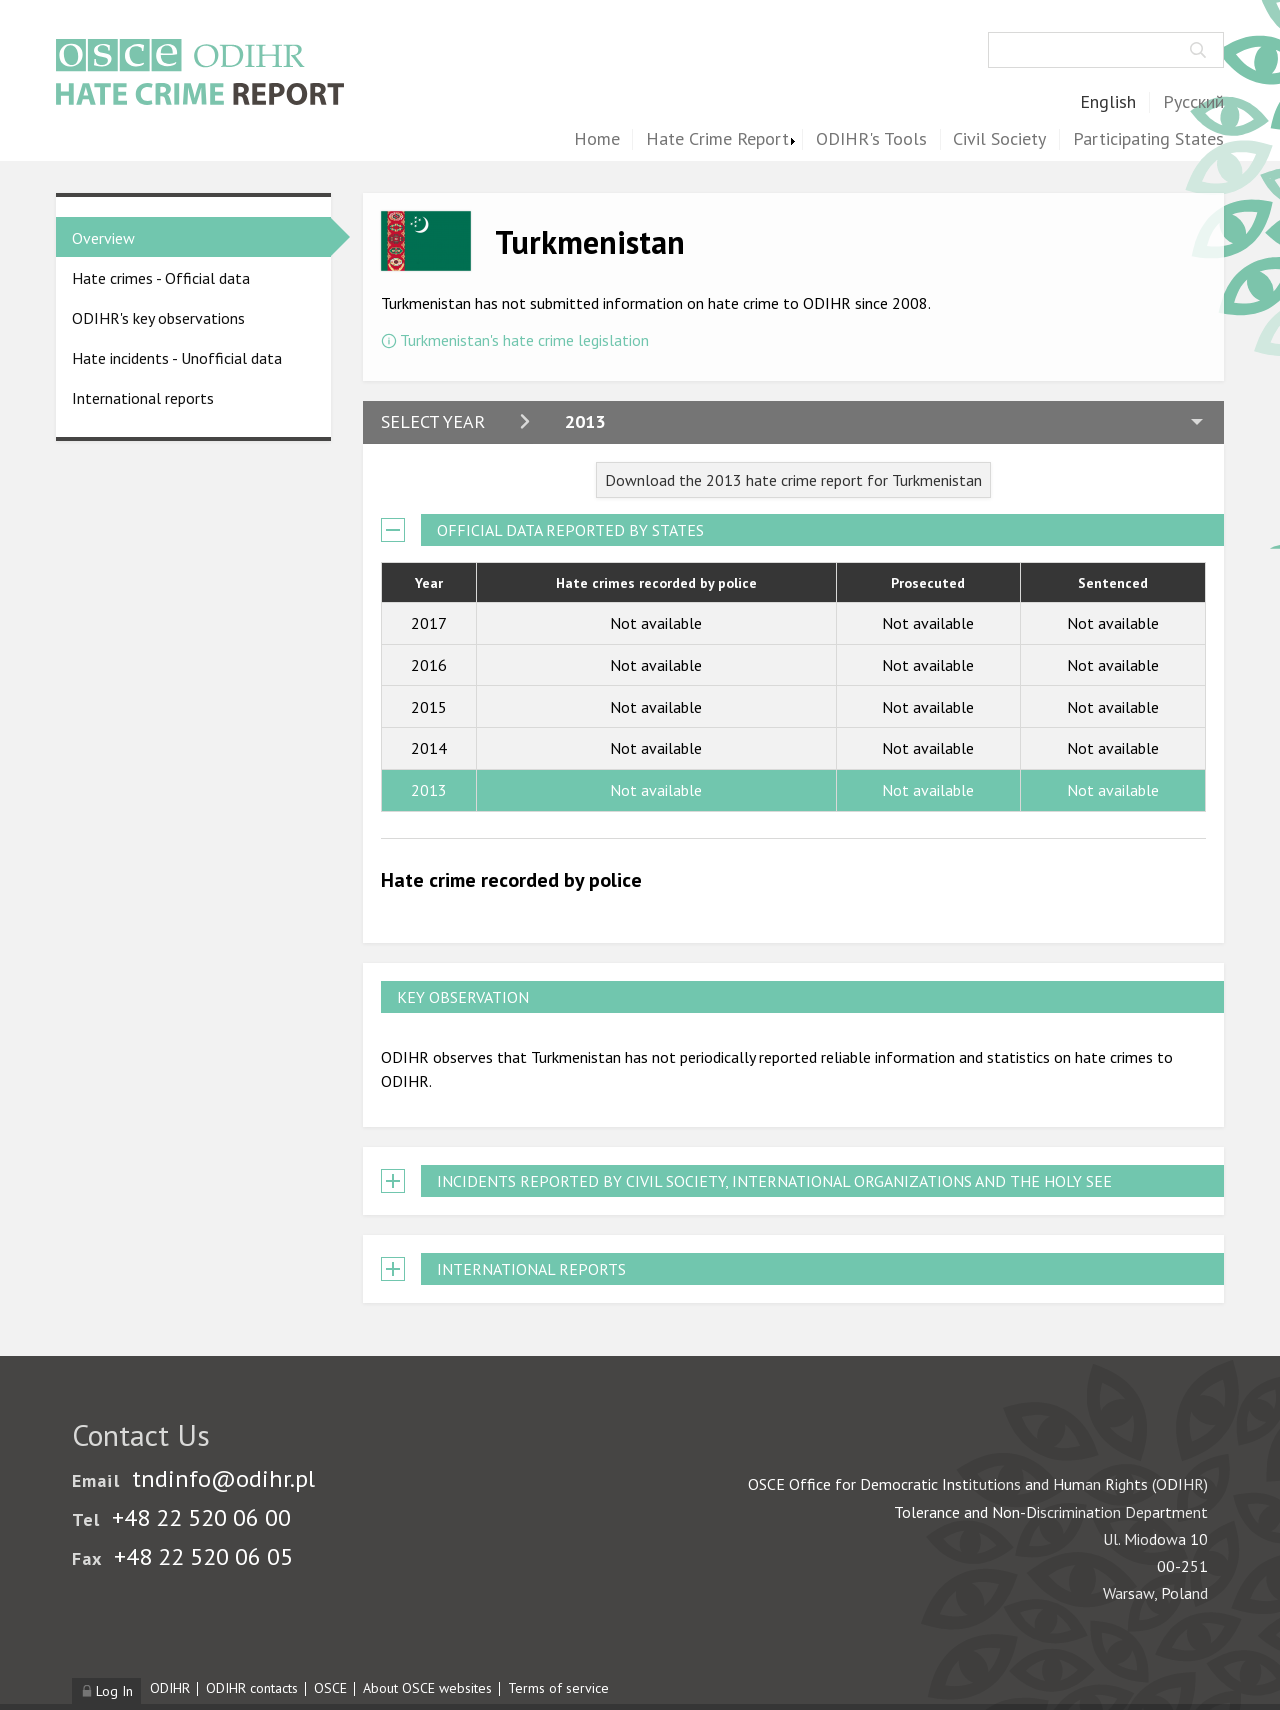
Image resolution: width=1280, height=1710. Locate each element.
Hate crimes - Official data (161, 278)
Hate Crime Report (717, 139)
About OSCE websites (427, 1688)
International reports (143, 398)
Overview (103, 238)
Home (597, 139)
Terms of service (558, 1688)
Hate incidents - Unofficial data (177, 358)
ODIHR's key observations (158, 318)
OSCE (330, 1688)
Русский (1193, 102)
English (1108, 102)
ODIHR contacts (252, 1688)
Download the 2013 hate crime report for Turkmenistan (793, 480)
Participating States (1148, 139)
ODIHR (170, 1688)
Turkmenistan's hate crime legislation (524, 340)
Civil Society (999, 139)
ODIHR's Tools (871, 139)
